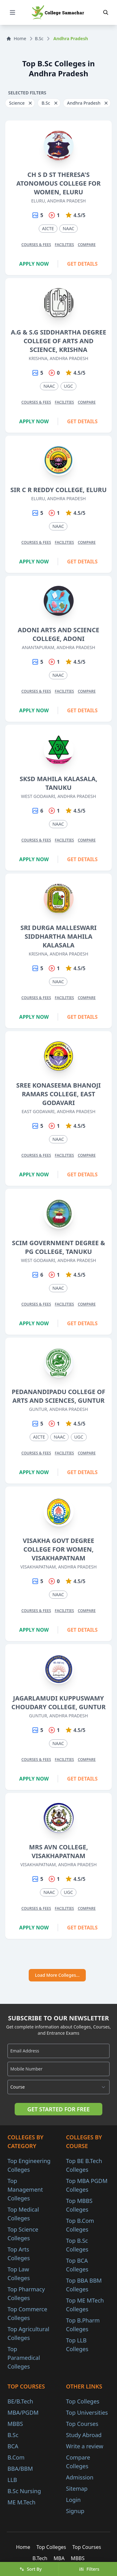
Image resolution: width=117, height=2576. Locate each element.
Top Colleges (83, 2401)
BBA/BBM (20, 2468)
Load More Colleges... (57, 1975)
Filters (89, 2569)
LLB (12, 2479)
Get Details (82, 263)
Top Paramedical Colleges (23, 2357)
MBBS (15, 2423)
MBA (59, 2558)
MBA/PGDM (23, 2412)
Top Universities (87, 2412)
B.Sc (39, 38)
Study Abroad (84, 2435)
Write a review (84, 2446)
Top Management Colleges (25, 2189)
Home (16, 38)
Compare (86, 244)
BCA (12, 2446)
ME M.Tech (21, 2502)
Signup (75, 2511)
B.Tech (39, 2558)
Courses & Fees (36, 244)
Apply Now (34, 263)
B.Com (16, 2457)
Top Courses (82, 2423)
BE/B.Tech (20, 2401)
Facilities (64, 244)
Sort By (30, 2569)
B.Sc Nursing (24, 2491)
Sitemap (77, 2488)
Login (73, 2499)
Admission (80, 2477)
